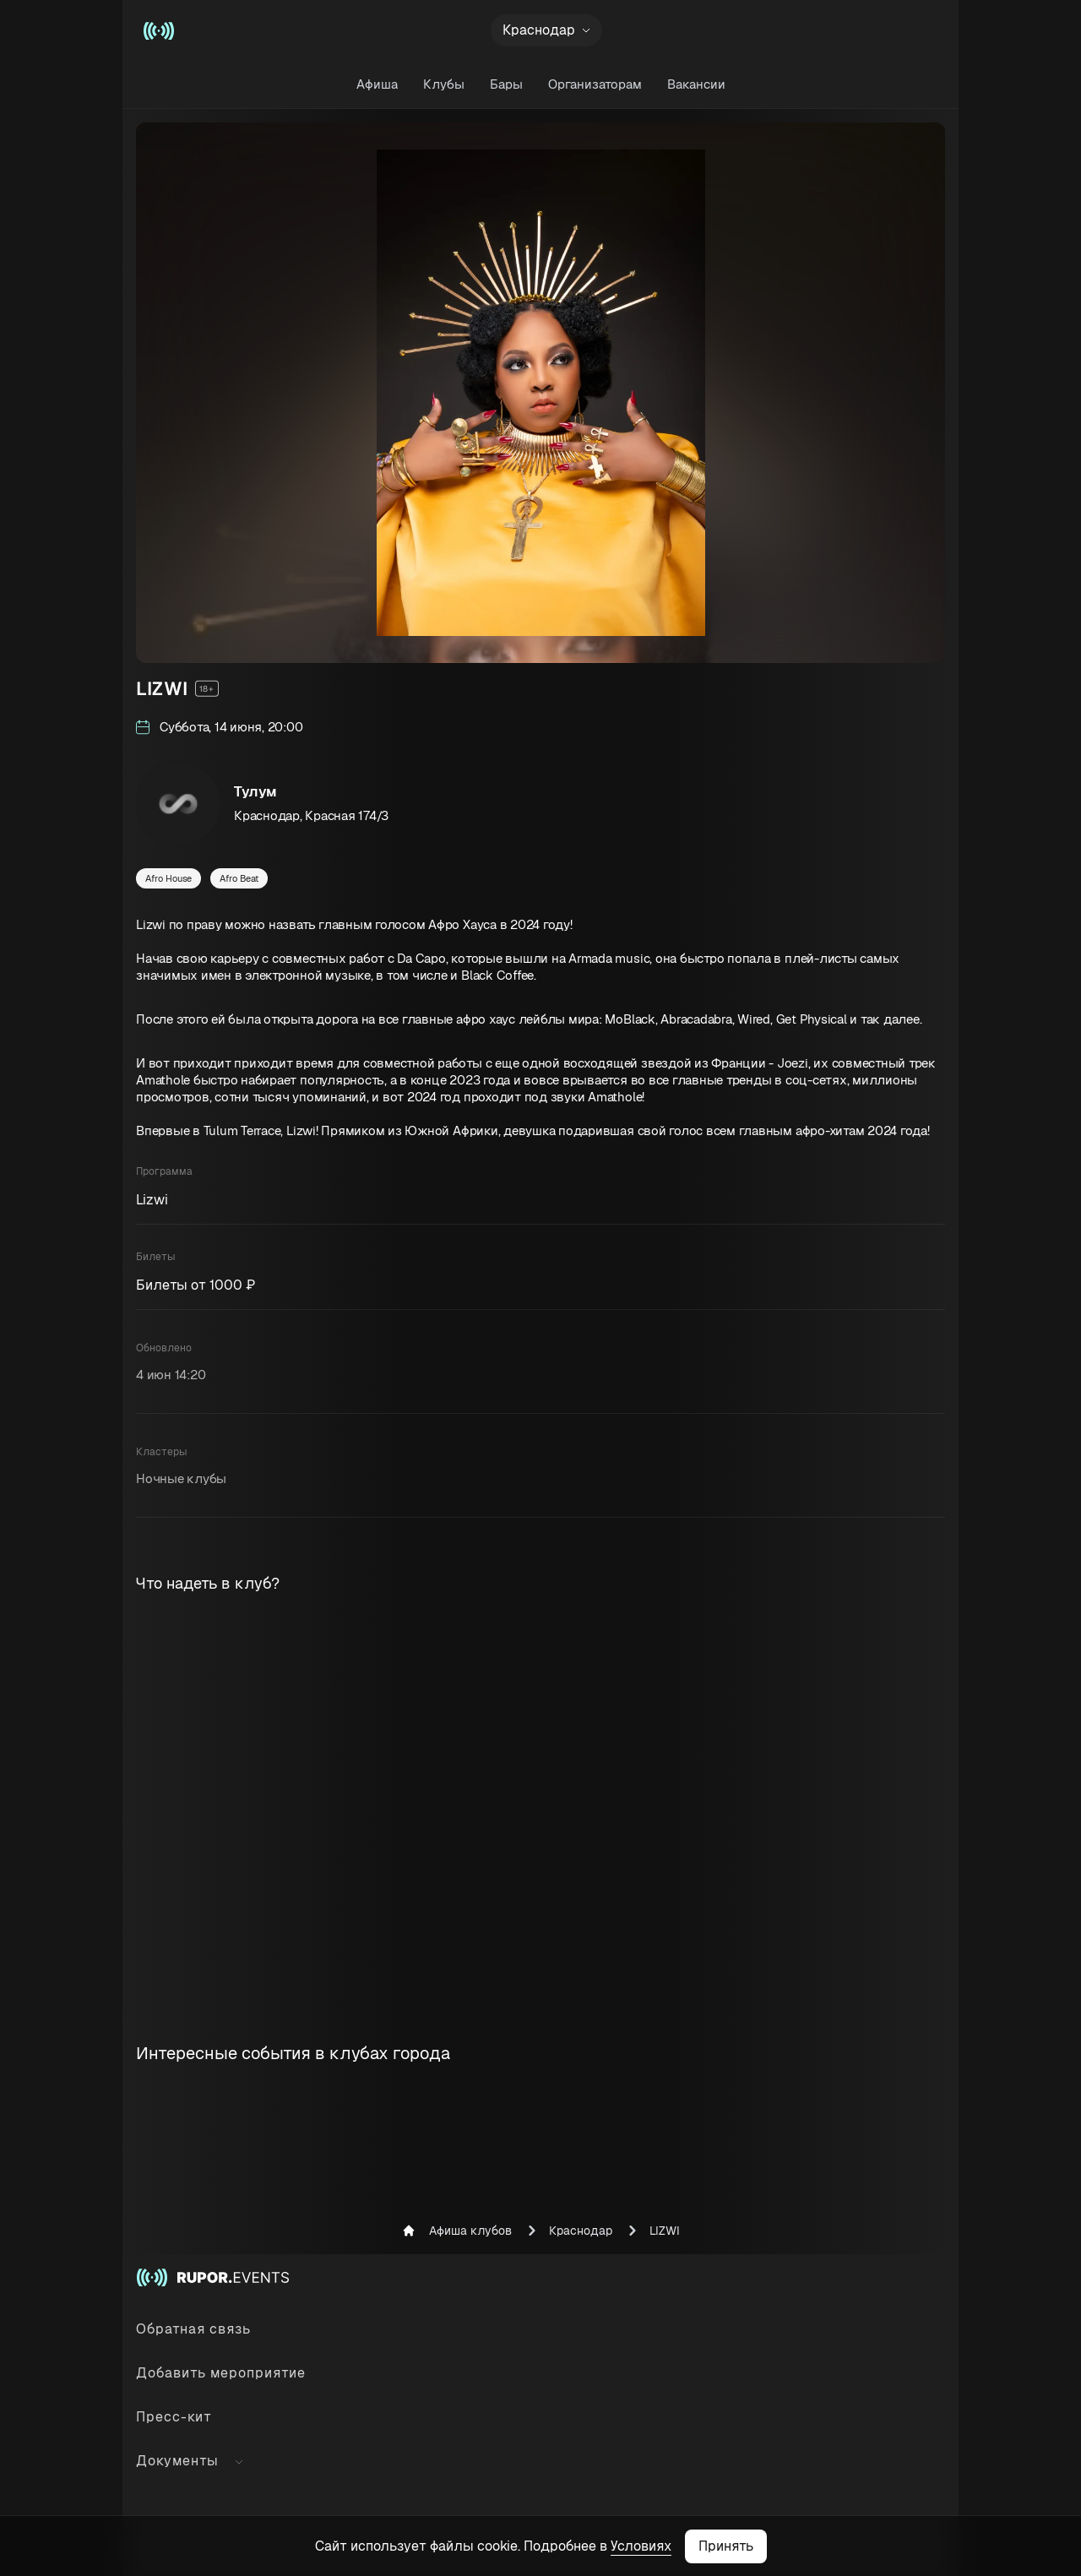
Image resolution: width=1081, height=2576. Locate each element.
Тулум (255, 791)
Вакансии (696, 84)
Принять (725, 2546)
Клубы (443, 84)
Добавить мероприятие (221, 2373)
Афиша (377, 84)
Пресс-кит (174, 2417)
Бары (506, 84)
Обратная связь (193, 2329)
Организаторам (595, 84)
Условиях (641, 2546)
